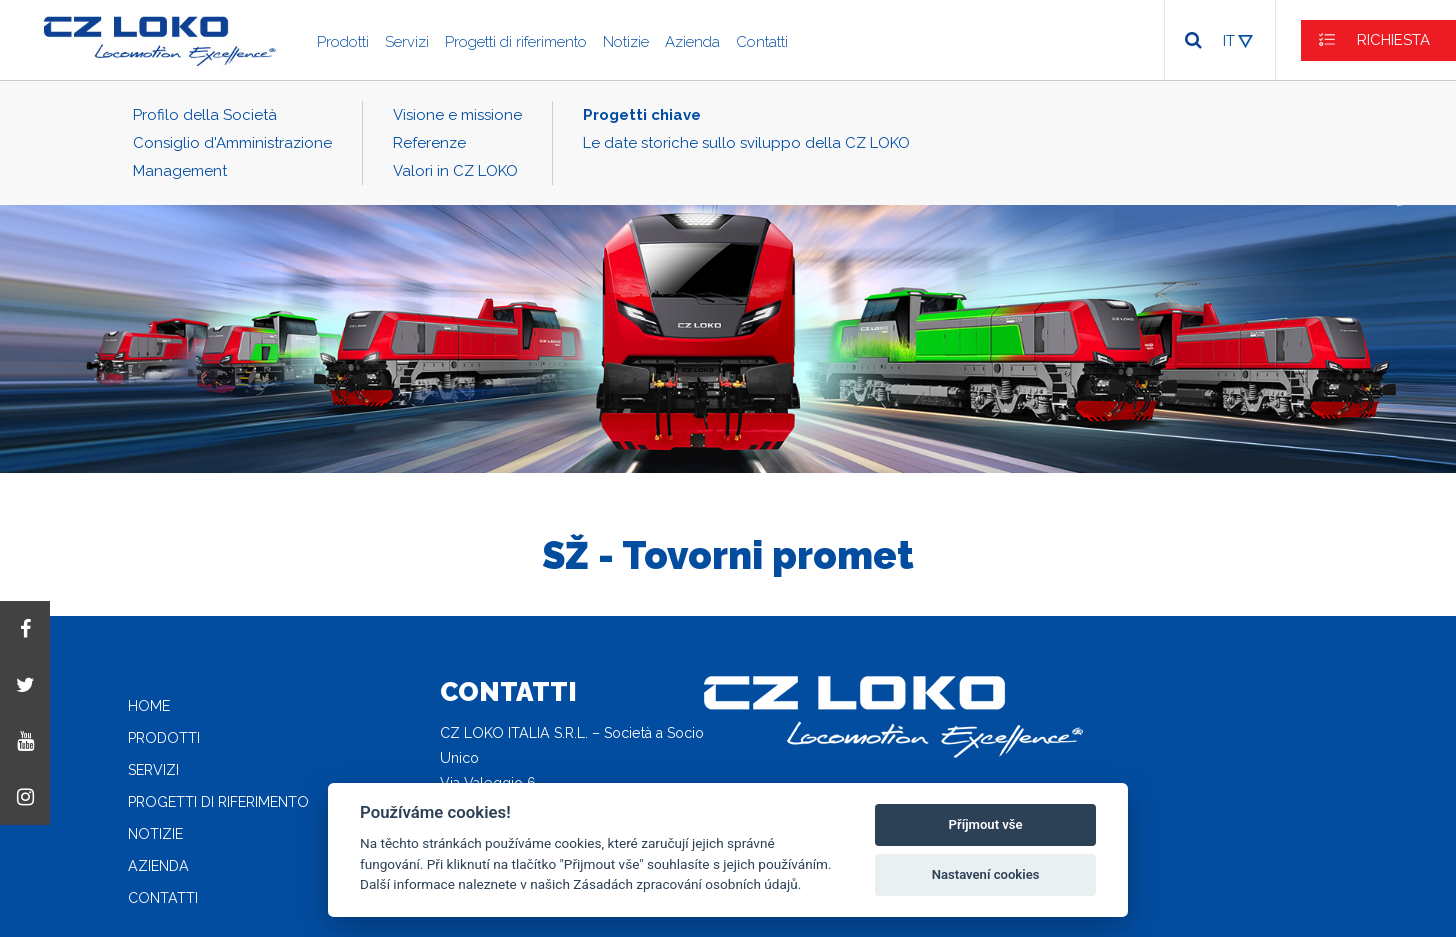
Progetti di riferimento (516, 42)
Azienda (692, 42)
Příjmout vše (986, 824)
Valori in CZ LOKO (455, 171)
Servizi (407, 42)
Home (149, 706)
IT (1229, 41)
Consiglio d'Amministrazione (232, 143)
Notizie (626, 42)
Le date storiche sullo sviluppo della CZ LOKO (746, 143)
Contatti (762, 42)
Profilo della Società (205, 115)
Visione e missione (457, 115)
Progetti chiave (642, 115)
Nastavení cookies (986, 874)
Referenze (429, 143)
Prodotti (343, 42)
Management (180, 171)
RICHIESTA (1393, 40)
